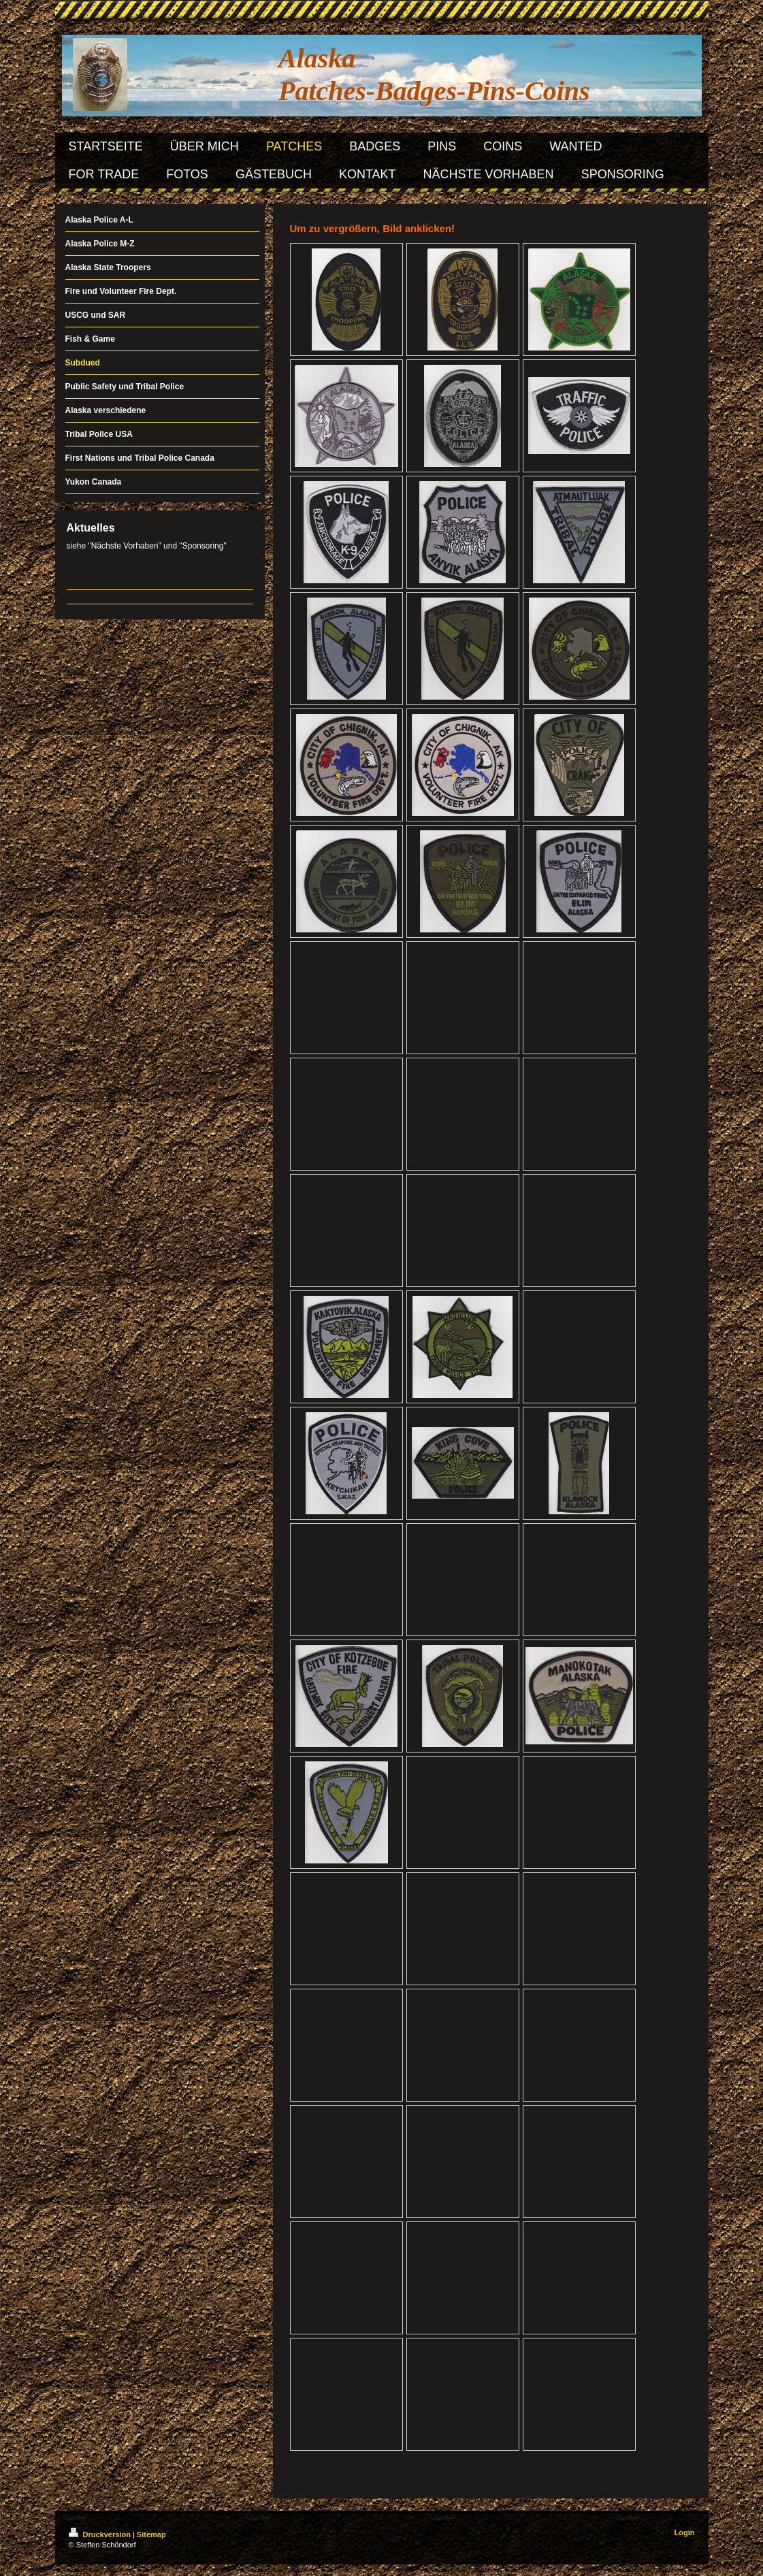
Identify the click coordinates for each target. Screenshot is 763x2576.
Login (685, 2532)
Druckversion (101, 2534)
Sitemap (151, 2534)
